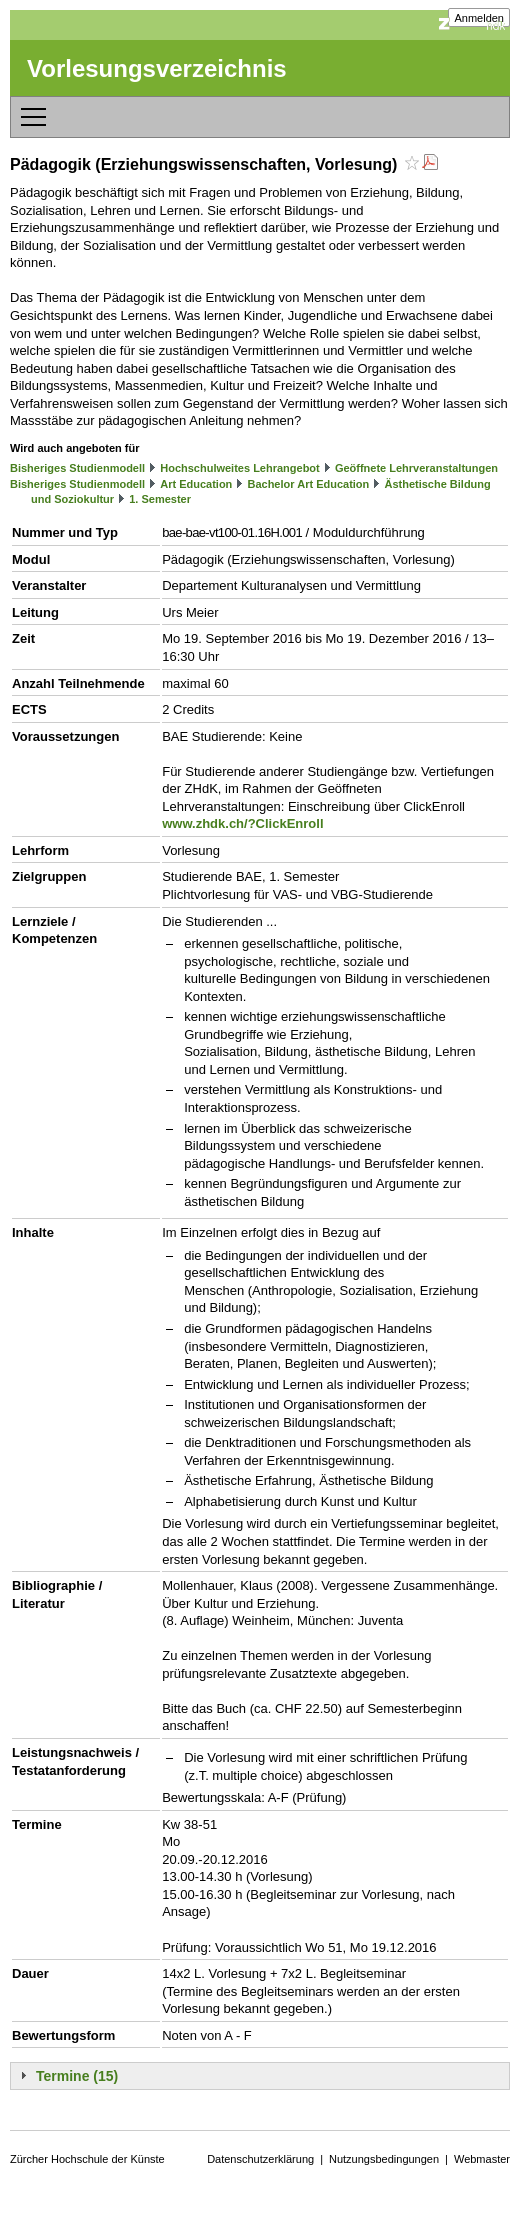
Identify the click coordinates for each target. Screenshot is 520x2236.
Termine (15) (77, 2076)
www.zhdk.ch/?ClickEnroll (242, 823)
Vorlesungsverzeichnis (157, 68)
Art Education (196, 484)
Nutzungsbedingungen (384, 2159)
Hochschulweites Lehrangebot (240, 468)
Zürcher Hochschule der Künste (87, 2159)
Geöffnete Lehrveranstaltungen (416, 468)
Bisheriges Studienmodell (77, 468)
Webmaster (482, 2159)
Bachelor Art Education (308, 484)
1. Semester (160, 499)
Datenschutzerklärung (260, 2159)
